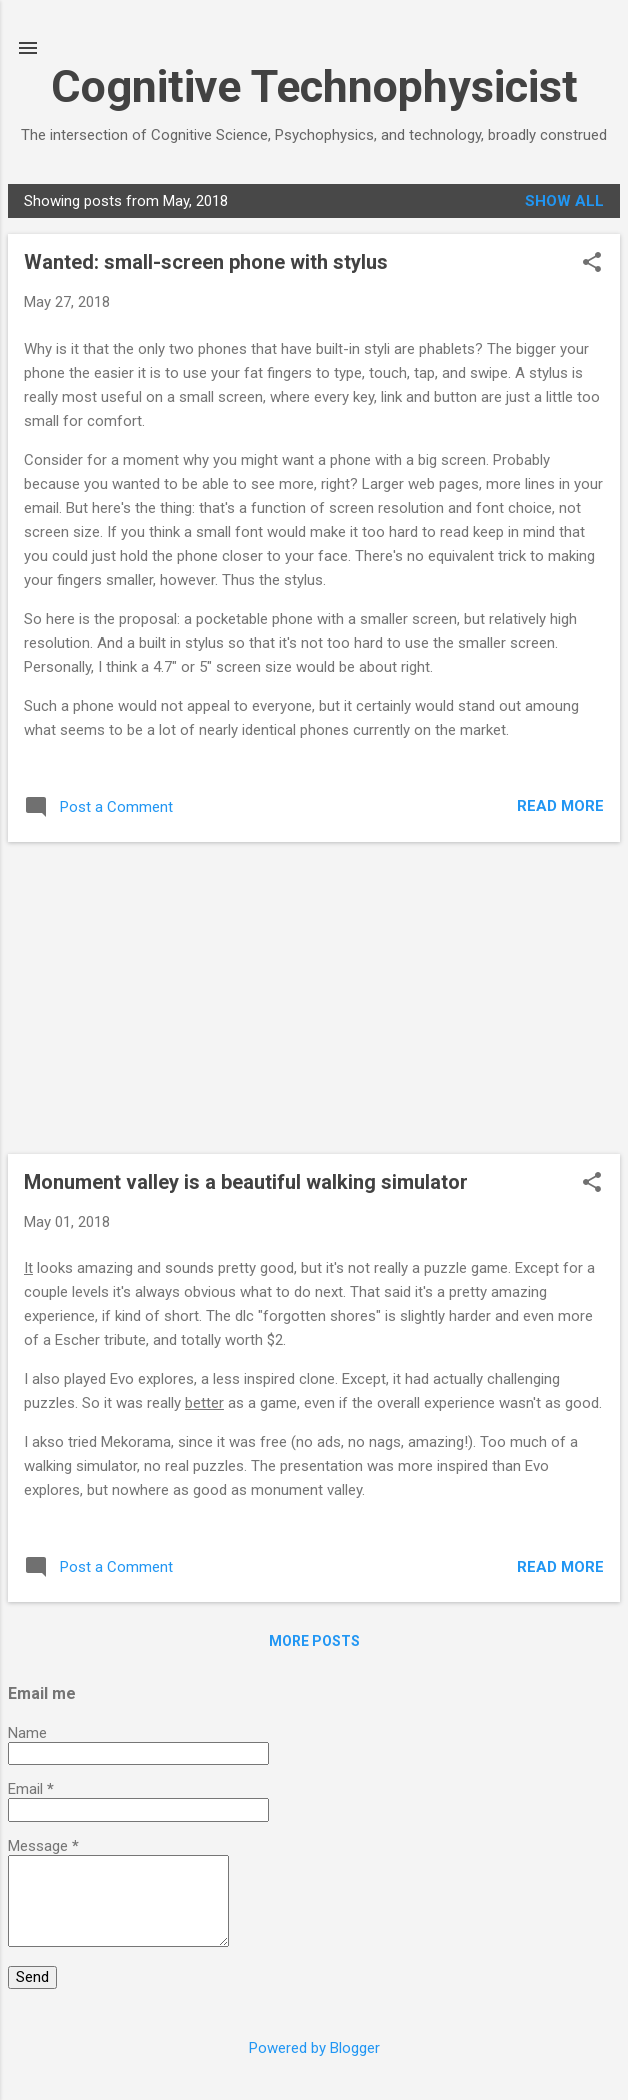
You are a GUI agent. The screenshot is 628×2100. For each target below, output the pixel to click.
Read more (560, 806)
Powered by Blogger (314, 2048)
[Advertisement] (314, 998)
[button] (592, 264)
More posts (314, 1641)
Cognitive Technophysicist (314, 86)
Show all (564, 201)
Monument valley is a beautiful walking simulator (246, 1182)
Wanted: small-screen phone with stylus (206, 262)
